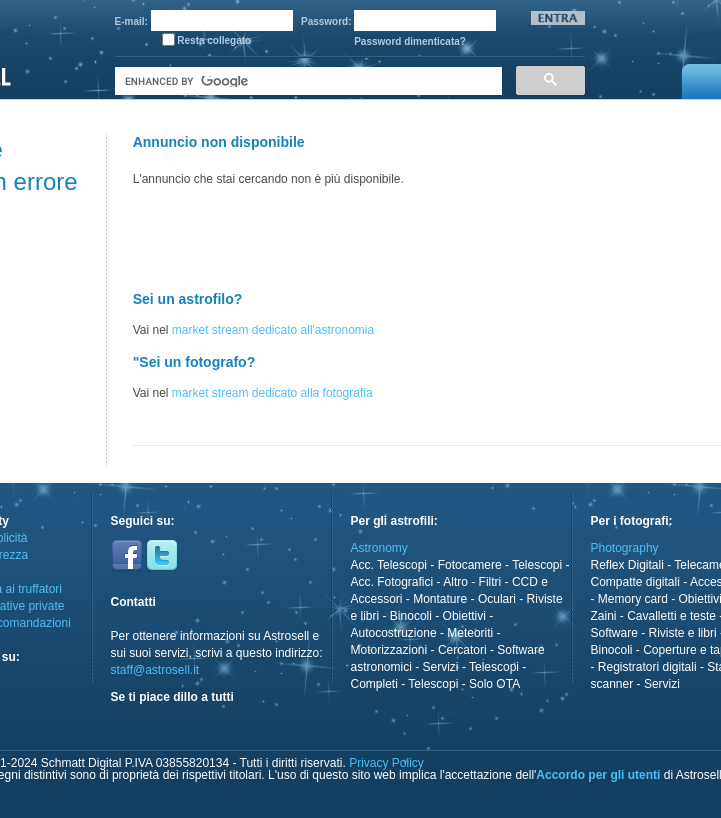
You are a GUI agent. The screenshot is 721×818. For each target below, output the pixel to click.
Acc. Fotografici (392, 582)
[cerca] (306, 81)
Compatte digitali (635, 582)
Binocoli (411, 616)
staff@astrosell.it (155, 670)
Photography (625, 548)
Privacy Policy (386, 763)
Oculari (497, 599)
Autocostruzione (394, 633)
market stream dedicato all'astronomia (273, 330)
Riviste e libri (683, 633)
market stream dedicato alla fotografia (272, 393)
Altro (455, 582)
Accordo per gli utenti (598, 775)
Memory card (633, 599)
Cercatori (462, 650)
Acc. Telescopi (389, 565)
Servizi (441, 667)
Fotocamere (470, 565)
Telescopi (537, 565)
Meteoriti (470, 633)
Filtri (490, 582)
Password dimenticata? (410, 41)
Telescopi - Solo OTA (464, 684)
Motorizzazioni (389, 650)
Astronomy (379, 548)
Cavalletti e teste (671, 616)
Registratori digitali (647, 667)
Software (614, 633)
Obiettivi (464, 616)
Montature (440, 599)
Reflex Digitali (627, 565)
